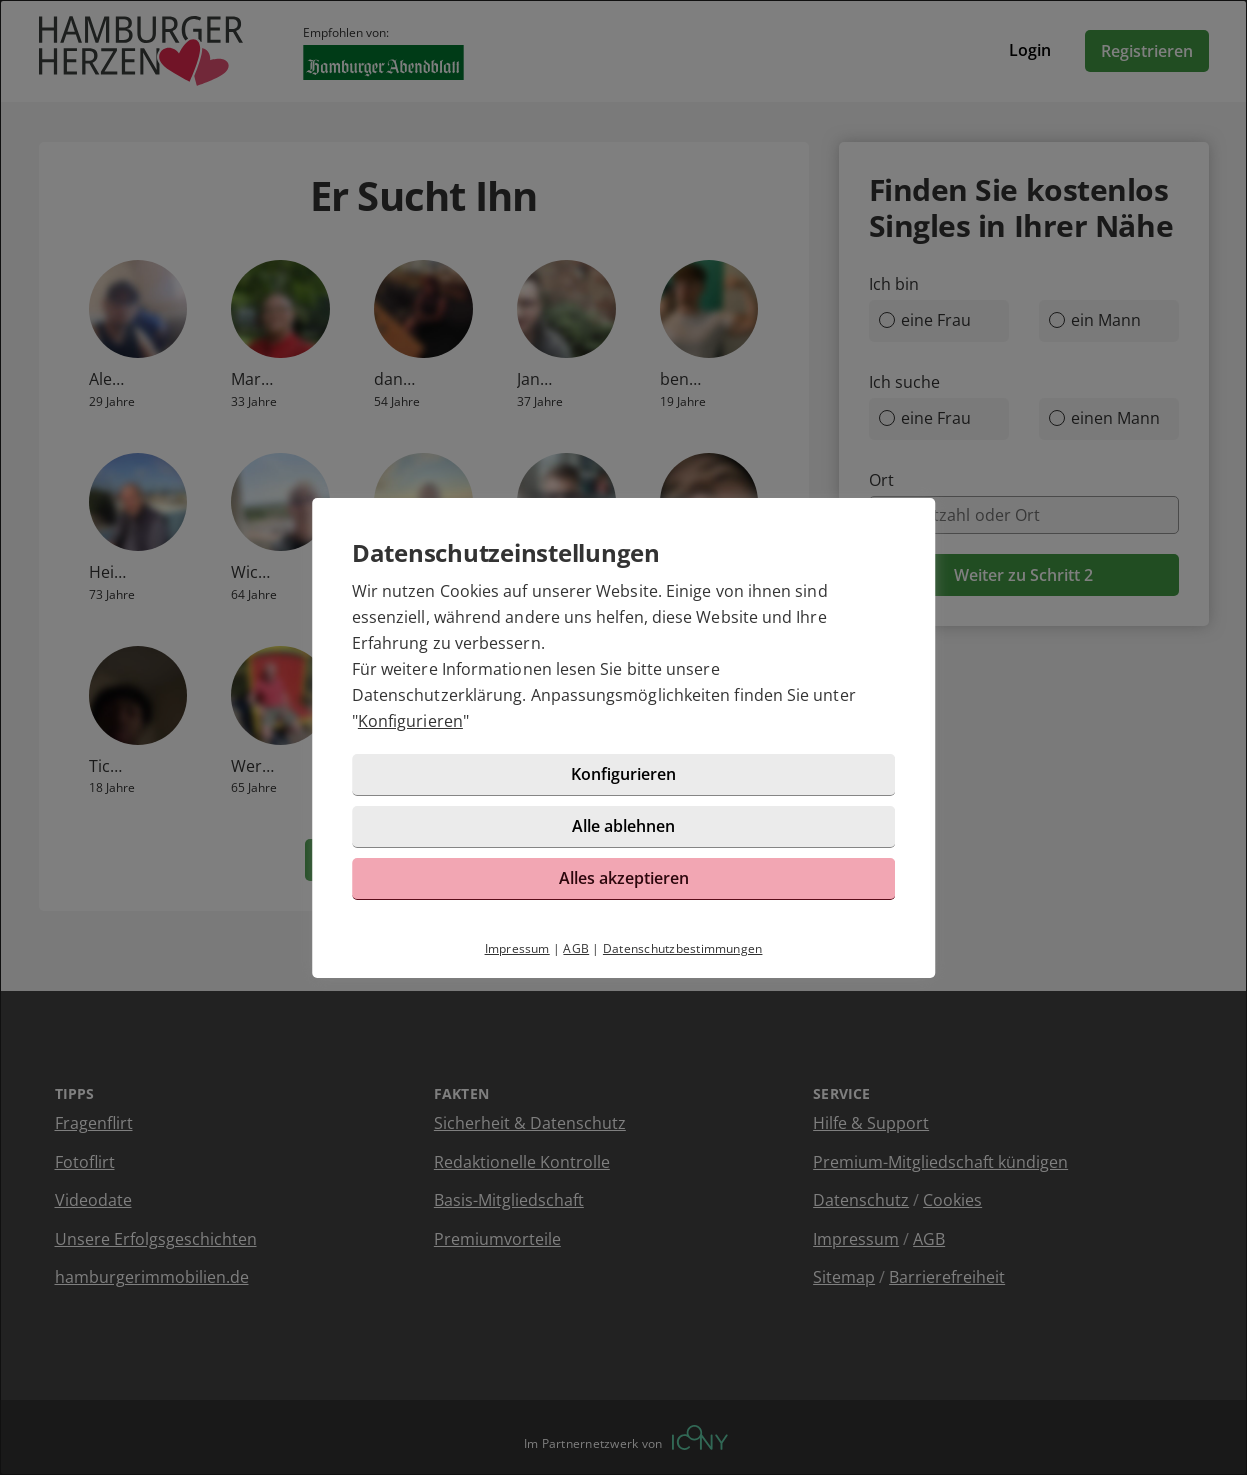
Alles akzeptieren (624, 878)
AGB (576, 948)
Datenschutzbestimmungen (683, 948)
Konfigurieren (410, 721)
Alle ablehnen (623, 826)
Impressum (517, 948)
